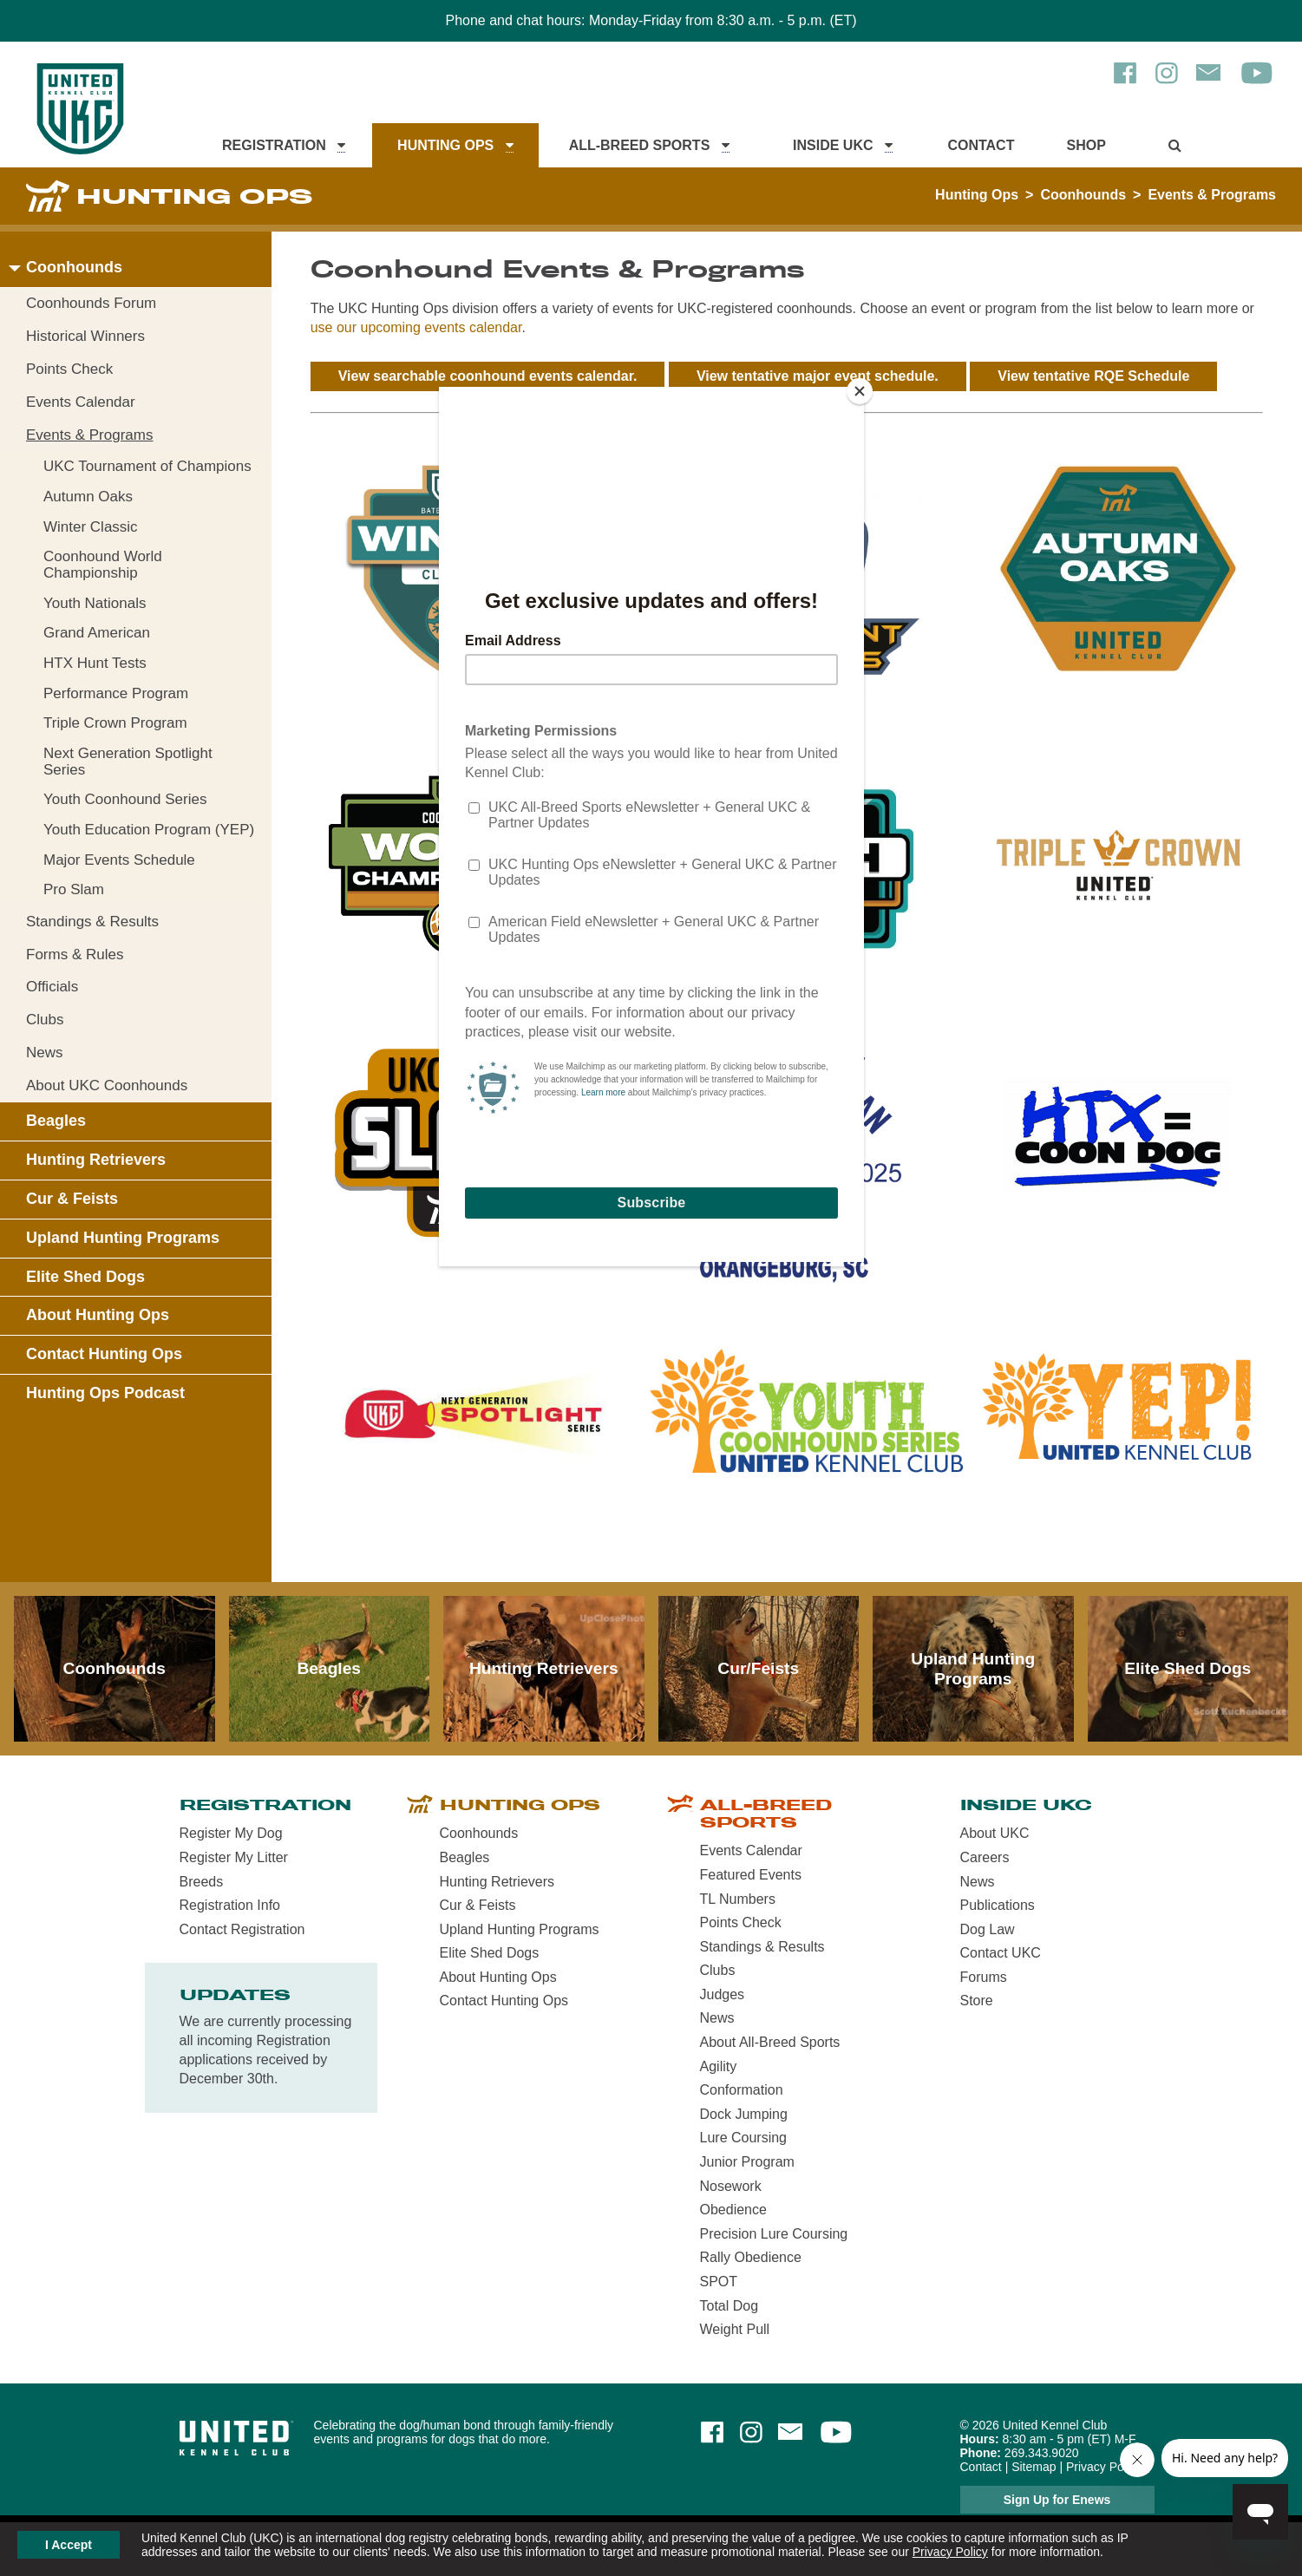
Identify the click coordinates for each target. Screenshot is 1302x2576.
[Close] (860, 391)
